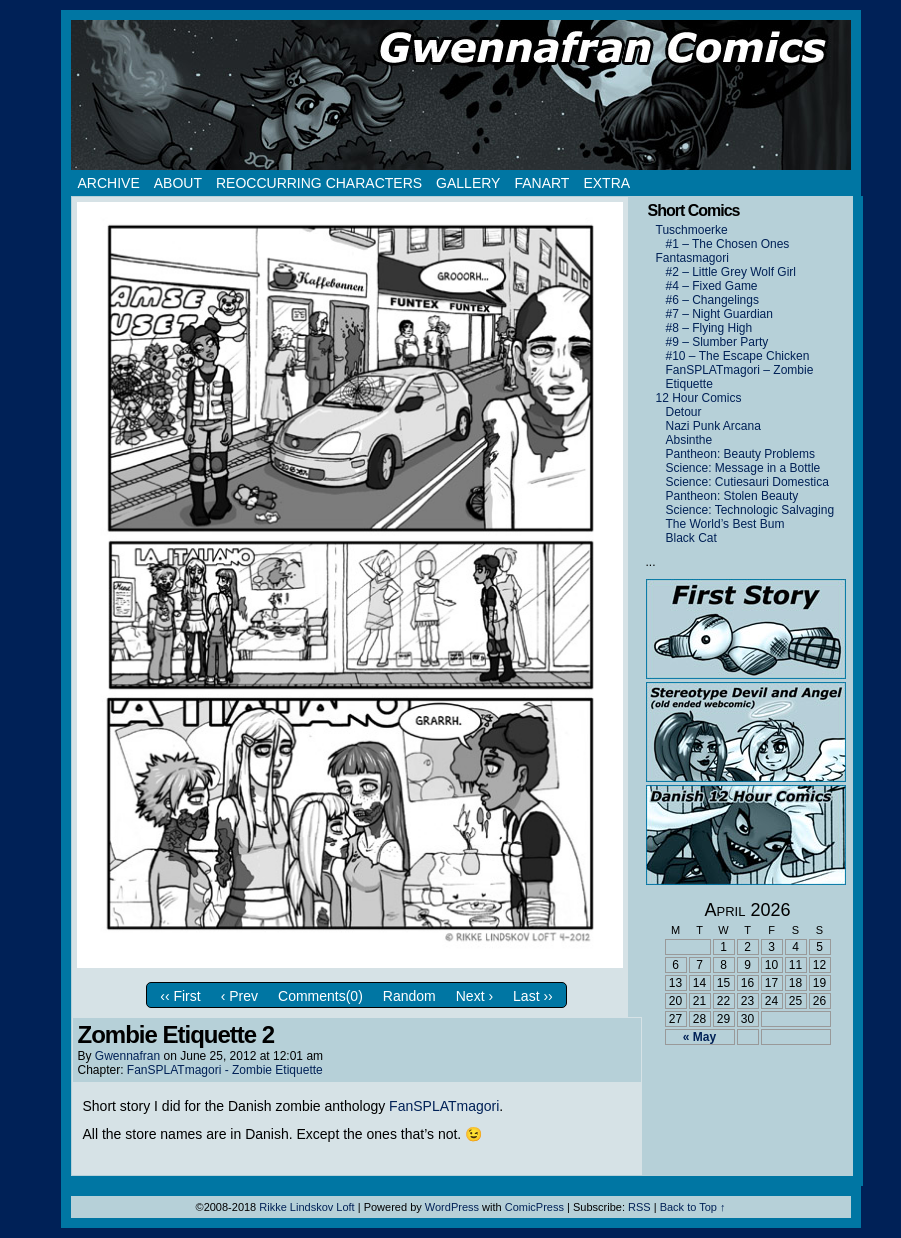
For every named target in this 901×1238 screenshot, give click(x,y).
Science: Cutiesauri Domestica (747, 482)
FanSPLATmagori (444, 1106)
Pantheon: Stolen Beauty (732, 496)
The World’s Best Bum (725, 524)
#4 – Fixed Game (712, 286)
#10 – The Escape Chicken (738, 356)
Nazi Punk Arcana (713, 426)
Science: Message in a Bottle (743, 468)
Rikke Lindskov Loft (306, 1207)
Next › (474, 996)
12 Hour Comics (699, 398)
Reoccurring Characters (319, 183)
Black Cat (691, 538)
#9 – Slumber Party (717, 342)
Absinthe (689, 440)
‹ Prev (239, 996)
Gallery (468, 183)
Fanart (541, 183)
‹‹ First (180, 996)
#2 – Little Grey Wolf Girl (731, 272)
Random (409, 996)
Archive (109, 183)
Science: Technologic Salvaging (750, 510)
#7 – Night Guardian (719, 314)
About (178, 183)
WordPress (452, 1207)
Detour (684, 412)
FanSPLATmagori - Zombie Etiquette (225, 1070)
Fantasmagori (692, 258)
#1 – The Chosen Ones (728, 244)
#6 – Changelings (712, 300)
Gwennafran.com (461, 95)
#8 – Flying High (709, 328)
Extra (606, 183)
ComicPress (534, 1207)
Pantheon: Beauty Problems (740, 454)
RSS (639, 1207)
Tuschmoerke (692, 230)
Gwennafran (127, 1056)
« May (699, 1037)
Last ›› (533, 996)
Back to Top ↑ (693, 1207)
